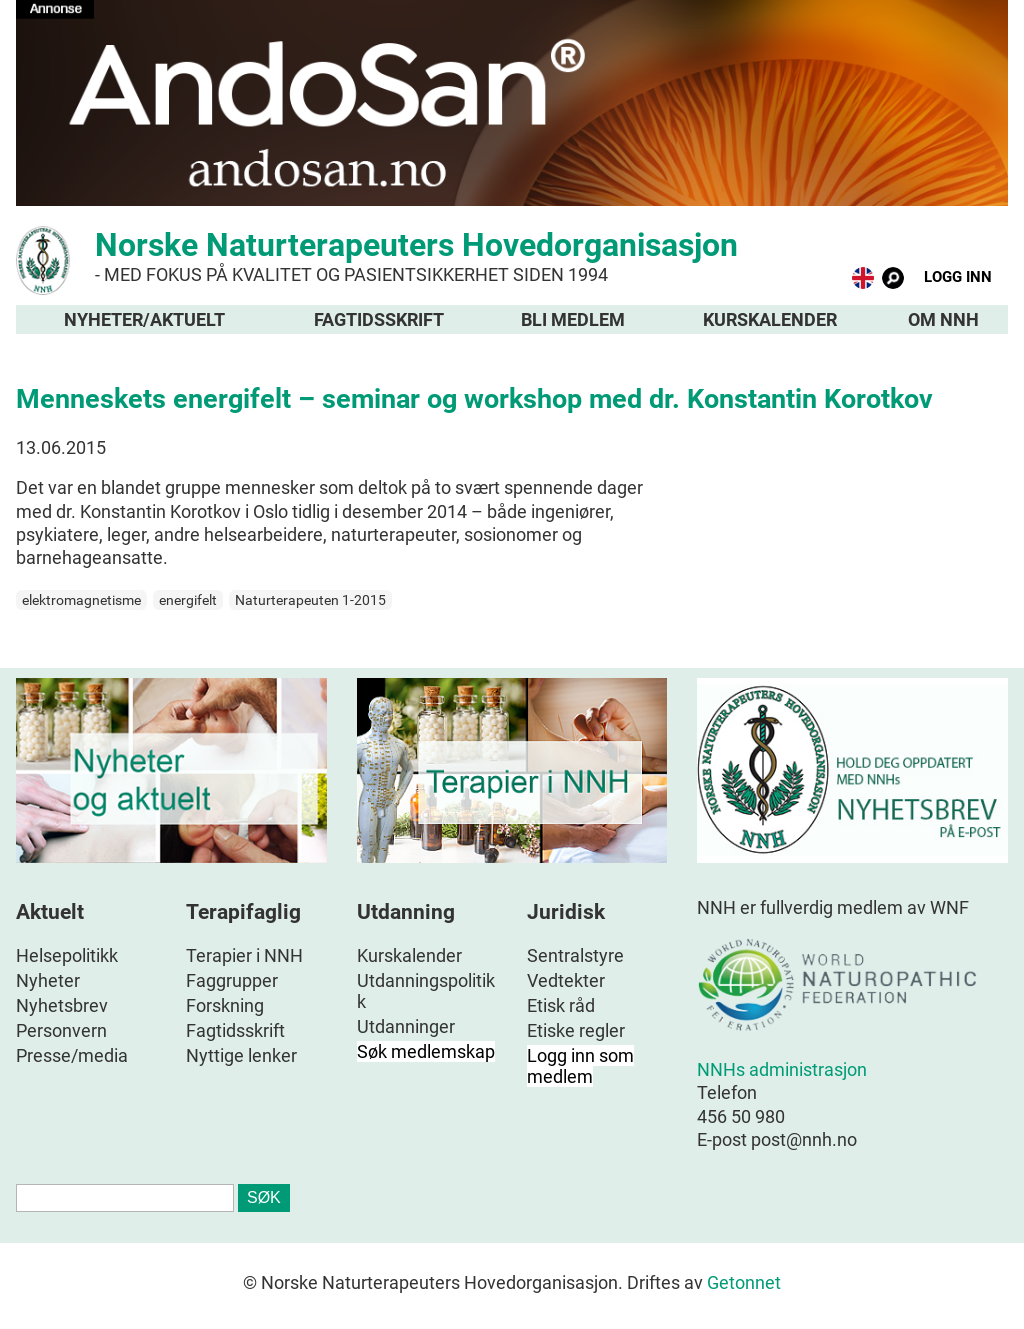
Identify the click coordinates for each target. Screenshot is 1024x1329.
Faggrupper (232, 980)
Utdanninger (406, 1026)
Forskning (225, 1005)
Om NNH (943, 319)
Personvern (61, 1030)
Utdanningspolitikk (426, 991)
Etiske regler (576, 1030)
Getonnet (744, 1282)
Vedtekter (566, 980)
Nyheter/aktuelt (144, 319)
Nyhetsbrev (62, 1005)
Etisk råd (561, 1005)
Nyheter (48, 980)
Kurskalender (770, 319)
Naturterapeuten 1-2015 (310, 600)
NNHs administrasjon (782, 1069)
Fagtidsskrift (379, 319)
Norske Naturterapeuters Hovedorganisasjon (512, 255)
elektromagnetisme (81, 600)
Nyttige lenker (241, 1055)
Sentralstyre (575, 955)
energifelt (188, 600)
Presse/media (72, 1055)
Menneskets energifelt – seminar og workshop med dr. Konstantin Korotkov (474, 399)
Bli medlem (573, 319)
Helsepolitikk (67, 955)
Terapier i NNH (244, 955)
